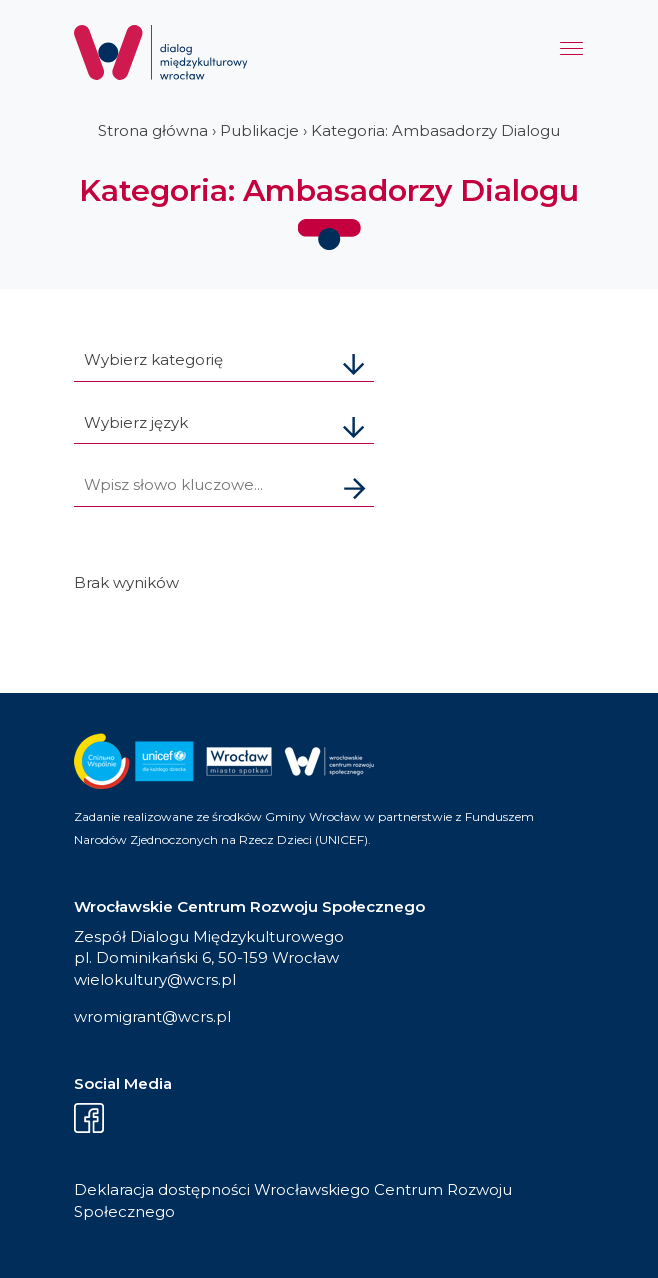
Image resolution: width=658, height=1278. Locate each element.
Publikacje (259, 130)
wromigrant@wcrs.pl (152, 1016)
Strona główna (153, 130)
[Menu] (571, 53)
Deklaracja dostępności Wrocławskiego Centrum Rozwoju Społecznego (293, 1200)
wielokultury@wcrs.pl (155, 979)
